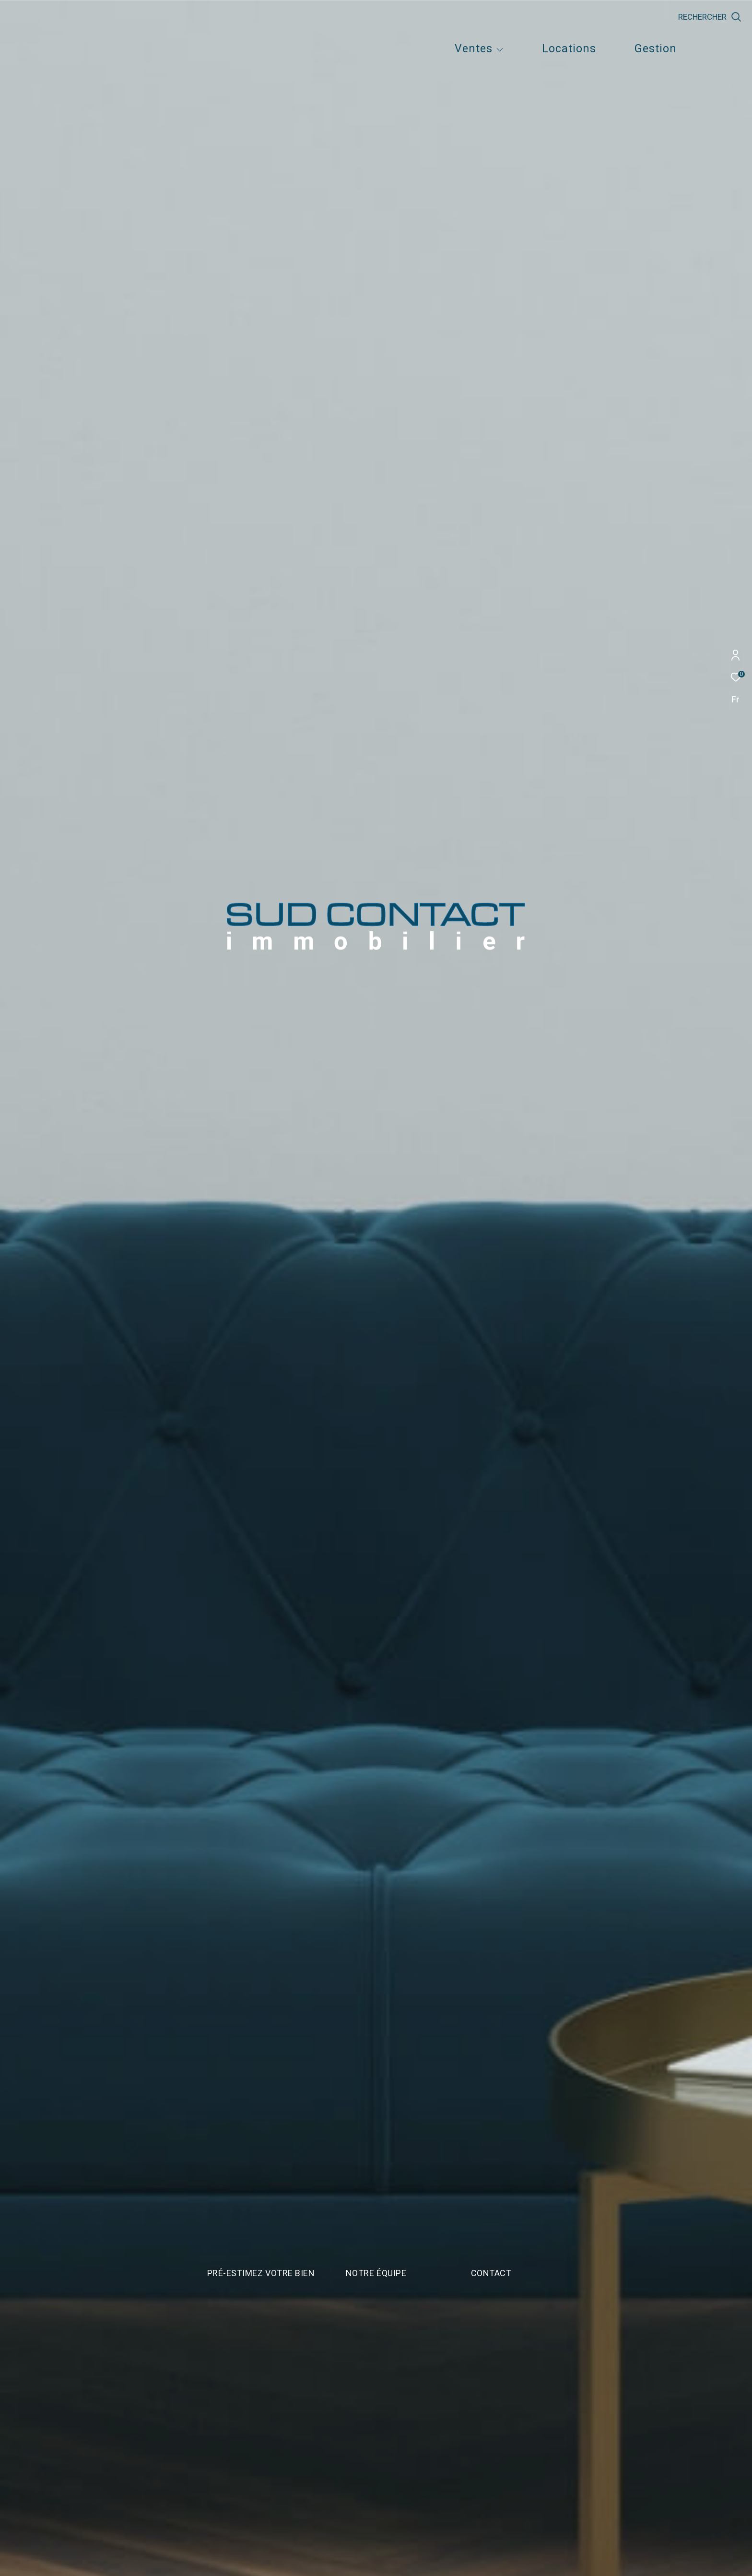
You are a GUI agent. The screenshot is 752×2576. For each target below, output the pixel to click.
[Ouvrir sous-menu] (500, 50)
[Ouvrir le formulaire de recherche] (709, 17)
